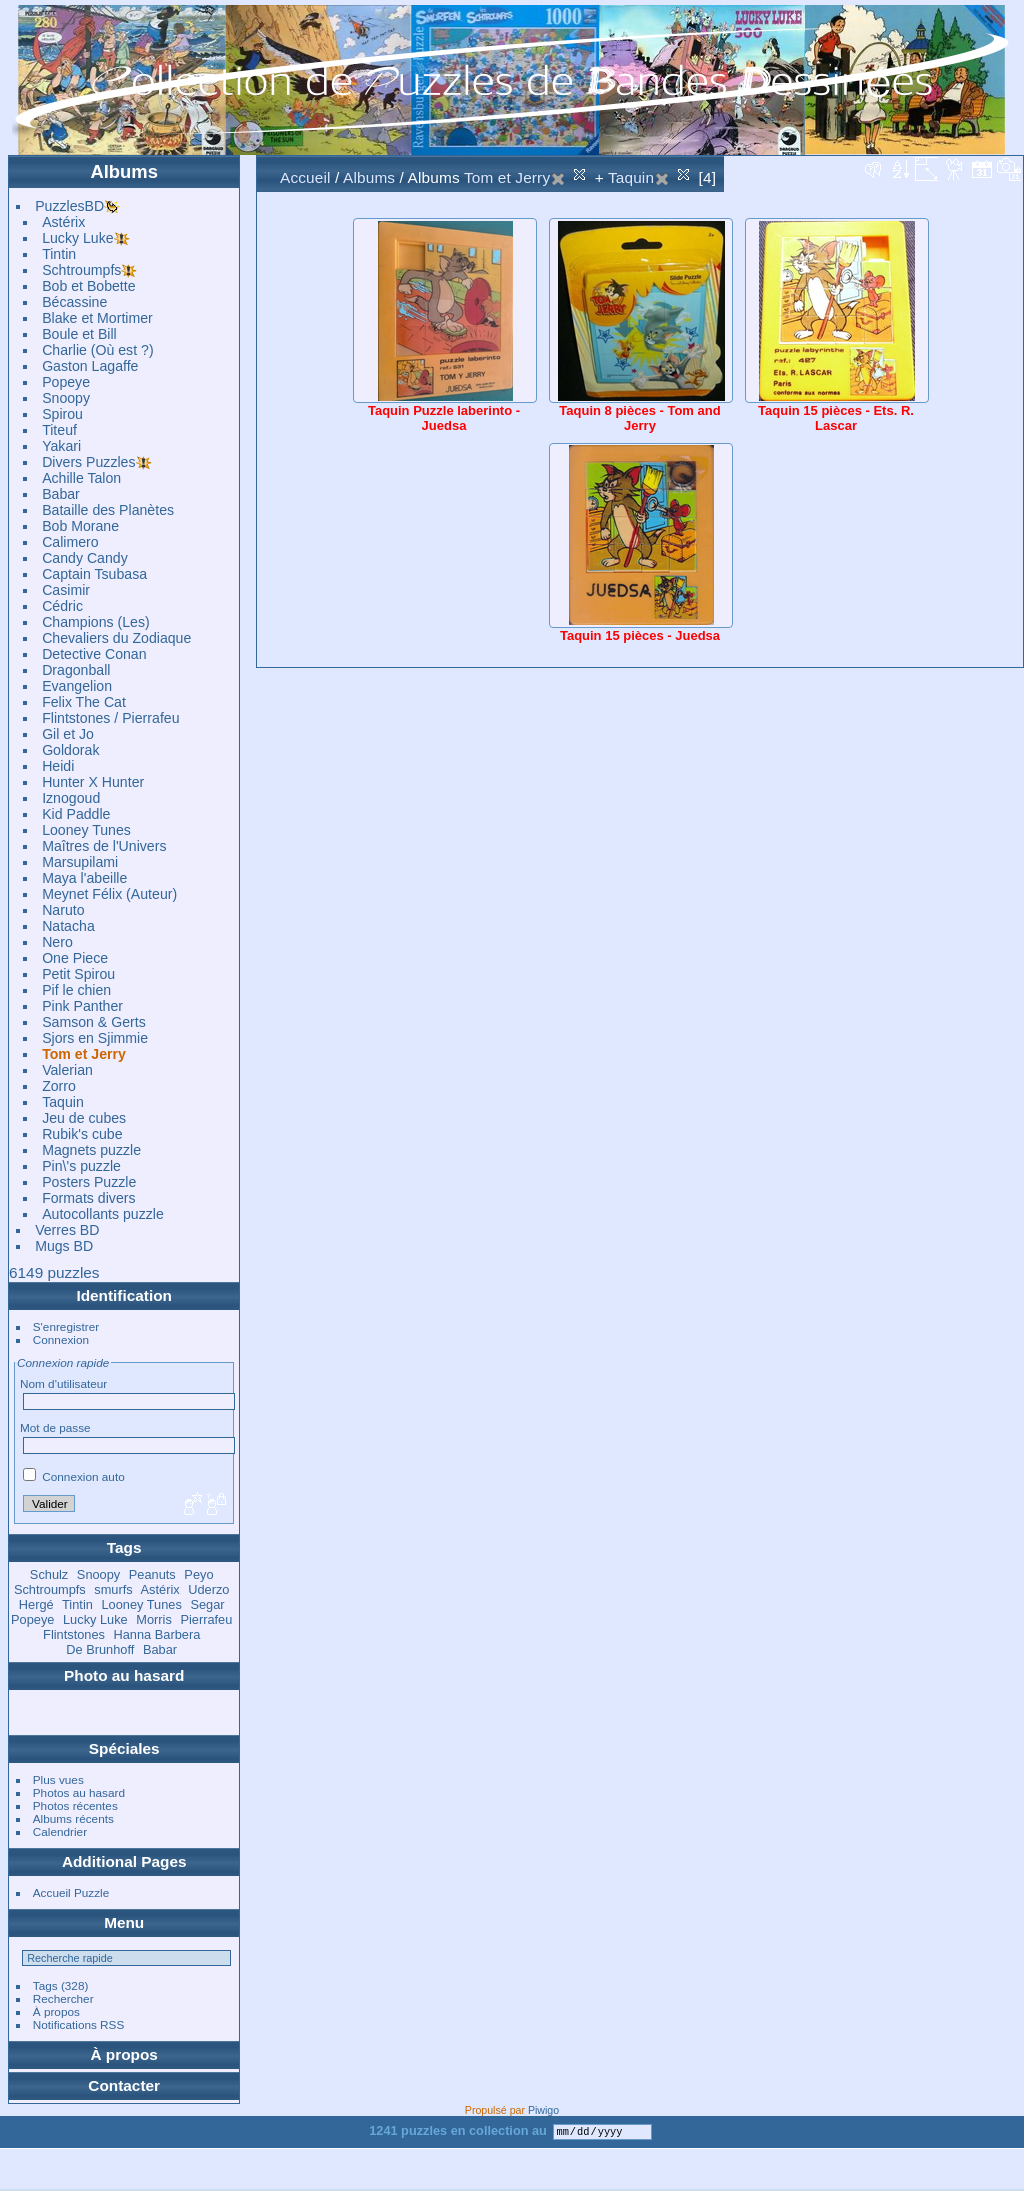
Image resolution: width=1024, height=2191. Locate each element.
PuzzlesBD (69, 206)
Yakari (61, 446)
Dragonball (76, 670)
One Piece (75, 958)
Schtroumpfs (81, 270)
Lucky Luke (77, 238)
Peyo (198, 1574)
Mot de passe (55, 1427)
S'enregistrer (66, 1326)
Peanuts (152, 1574)
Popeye (66, 382)
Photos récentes (75, 1805)
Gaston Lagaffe (90, 366)
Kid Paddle (76, 814)
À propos (56, 2011)
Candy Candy (85, 558)
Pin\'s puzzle (81, 1166)
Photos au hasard (79, 1792)
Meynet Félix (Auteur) (109, 894)
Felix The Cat (84, 702)
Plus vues (58, 1779)
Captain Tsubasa (94, 574)
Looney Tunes (86, 830)
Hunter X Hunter (93, 782)
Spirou (62, 414)
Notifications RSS (79, 2024)
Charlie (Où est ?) (97, 350)
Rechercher (63, 1998)
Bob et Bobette (88, 286)
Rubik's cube (82, 1134)
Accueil (305, 177)
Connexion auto (74, 1476)
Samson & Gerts (94, 1022)
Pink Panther (82, 1006)
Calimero (70, 542)
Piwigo (543, 2110)
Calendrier (60, 1831)
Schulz (49, 1574)
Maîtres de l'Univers (104, 846)
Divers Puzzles (88, 462)
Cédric (62, 606)
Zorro (59, 1086)
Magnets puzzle (91, 1150)
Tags (45, 1985)
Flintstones (74, 1634)
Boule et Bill (79, 334)
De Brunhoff (100, 1649)
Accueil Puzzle (71, 1892)
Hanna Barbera (157, 1634)
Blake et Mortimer (97, 318)
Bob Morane (80, 526)
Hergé (36, 1604)
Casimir (66, 590)
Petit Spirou (78, 974)
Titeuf (59, 430)
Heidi (58, 766)
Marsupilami (80, 862)
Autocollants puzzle (103, 1214)
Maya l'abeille (84, 878)
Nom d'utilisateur (63, 1383)
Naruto (63, 910)
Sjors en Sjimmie (95, 1038)
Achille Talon (81, 478)
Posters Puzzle (89, 1182)
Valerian (67, 1070)
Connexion (61, 1339)
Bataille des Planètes (108, 510)
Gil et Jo (68, 734)
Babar (61, 494)
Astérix (63, 222)
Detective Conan (94, 654)
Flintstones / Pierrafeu (110, 718)
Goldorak (70, 750)
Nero (57, 942)
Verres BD (67, 1230)
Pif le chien (76, 990)
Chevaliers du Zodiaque (116, 638)
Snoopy (66, 398)
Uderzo (208, 1589)
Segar (207, 1604)
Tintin (59, 254)
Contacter (124, 2085)
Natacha (68, 926)
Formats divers (88, 1198)
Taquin (63, 1102)
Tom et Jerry (84, 1054)
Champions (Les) (96, 622)
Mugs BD (64, 1246)
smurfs (113, 1589)
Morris (154, 1619)
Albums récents (73, 1818)
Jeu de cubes (84, 1118)
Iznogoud (71, 798)
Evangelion (77, 686)
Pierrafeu (206, 1619)
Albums (124, 171)
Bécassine (74, 302)
